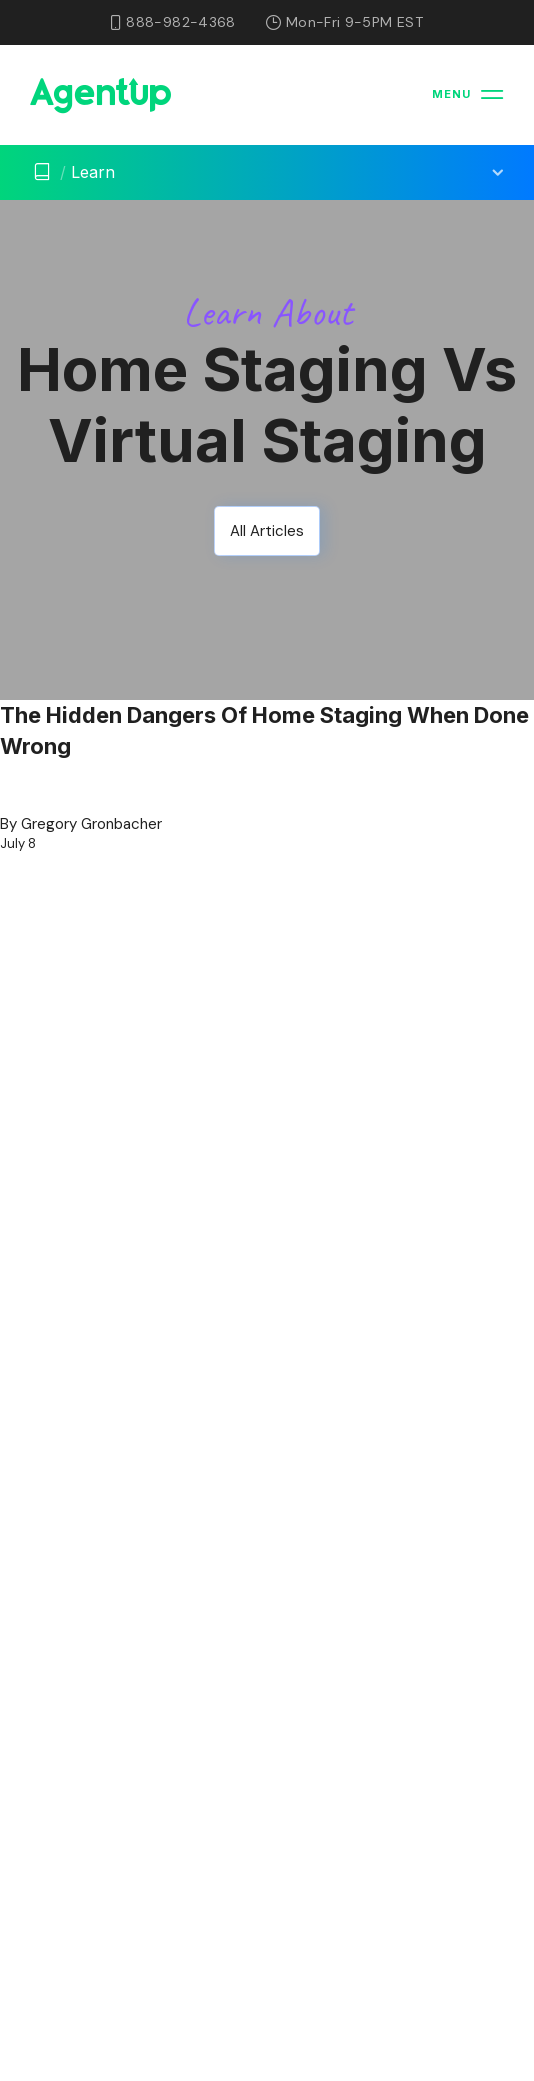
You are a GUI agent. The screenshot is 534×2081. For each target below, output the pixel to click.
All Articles (267, 531)
